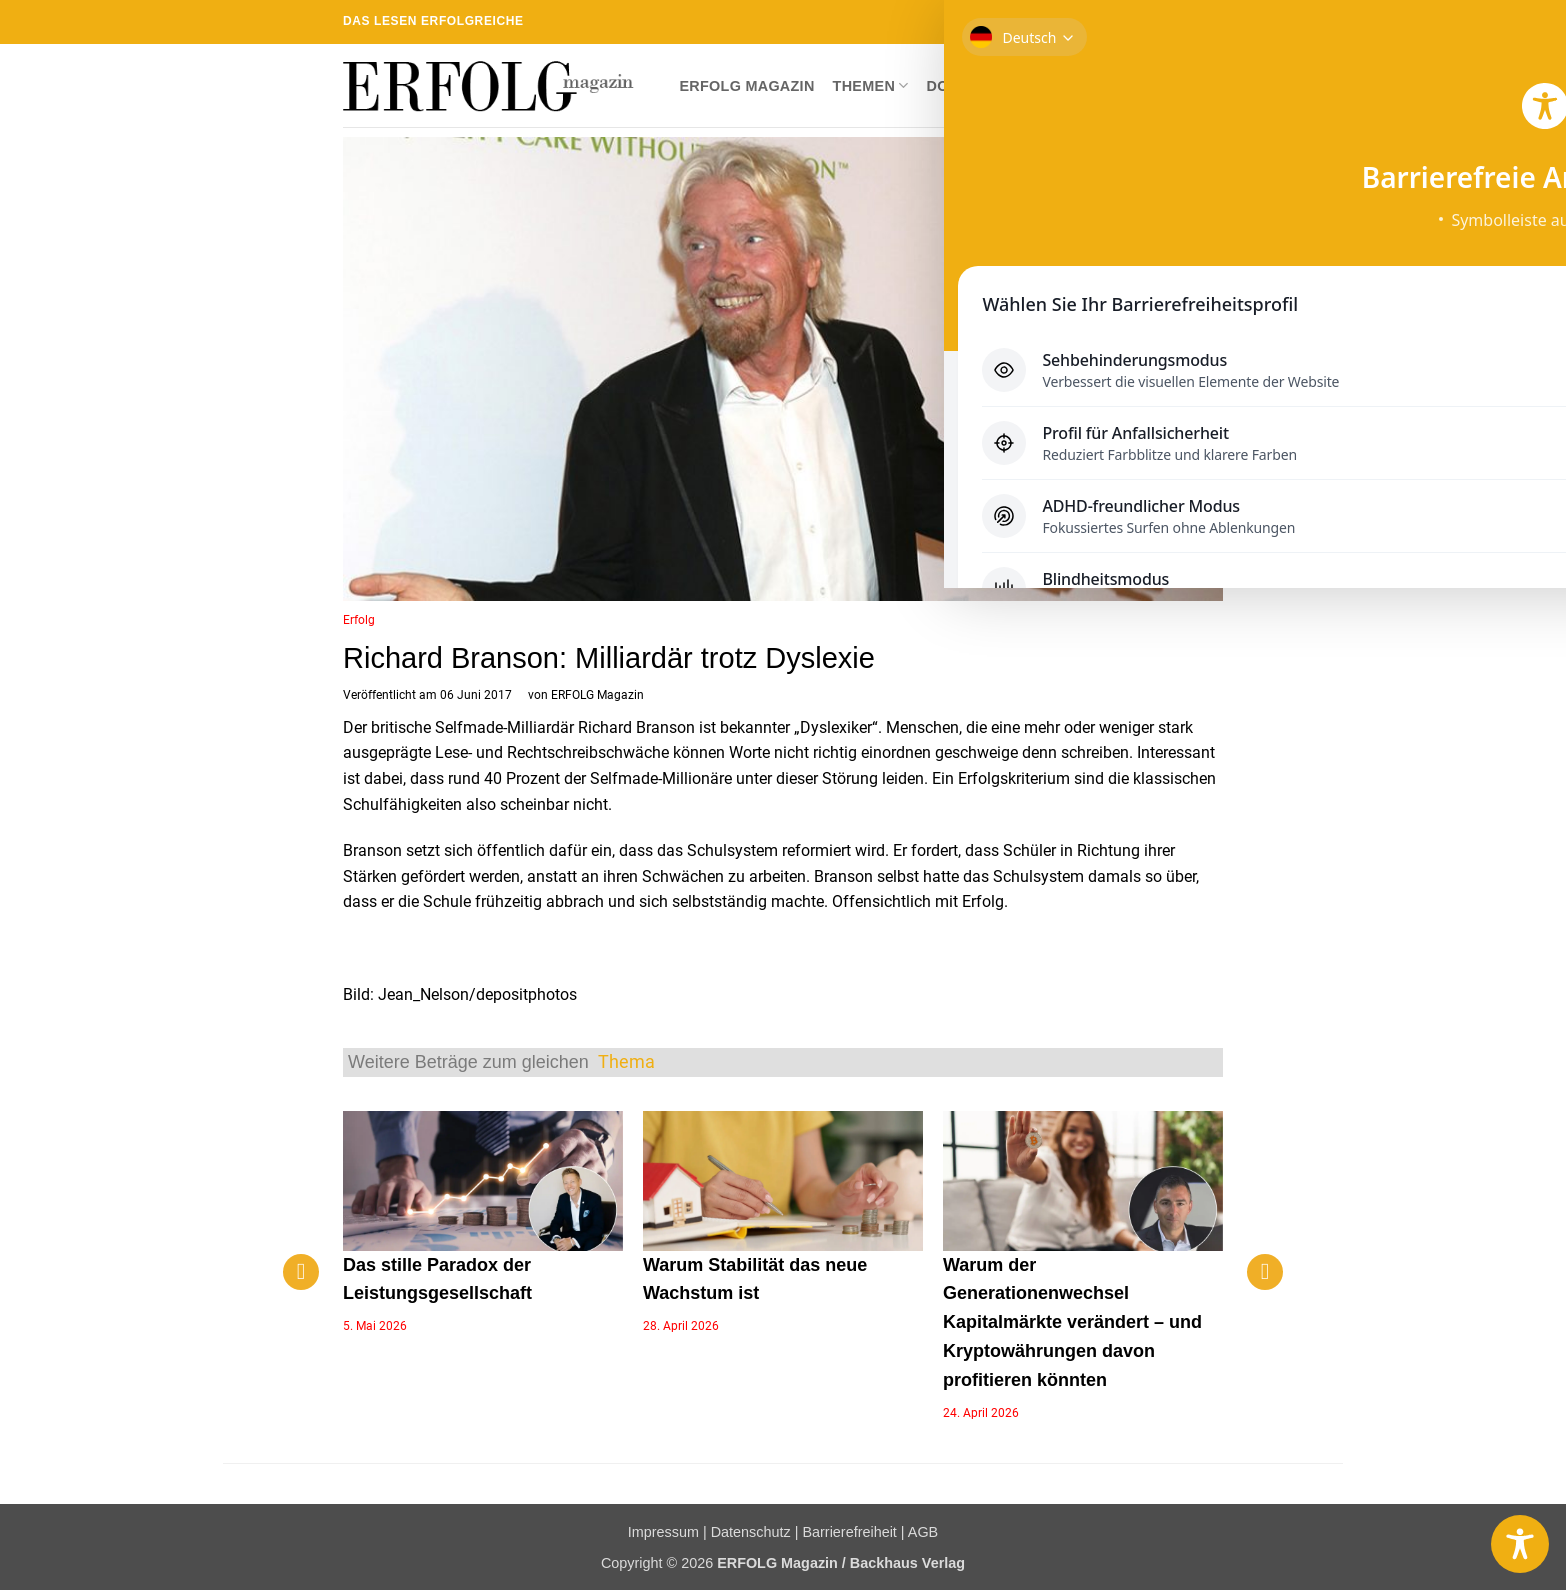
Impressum (663, 1532)
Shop (1032, 86)
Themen (871, 85)
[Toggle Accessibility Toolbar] (1520, 1544)
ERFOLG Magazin (746, 86)
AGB (923, 1532)
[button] (1207, 86)
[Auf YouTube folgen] (1213, 22)
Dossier (960, 86)
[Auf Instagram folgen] (1117, 22)
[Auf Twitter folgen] (1137, 22)
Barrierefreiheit (849, 1532)
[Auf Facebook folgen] (1098, 22)
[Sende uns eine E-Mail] (1156, 22)
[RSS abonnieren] (1175, 22)
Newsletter (1122, 86)
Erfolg (359, 620)
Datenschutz (751, 1532)
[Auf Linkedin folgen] (1194, 22)
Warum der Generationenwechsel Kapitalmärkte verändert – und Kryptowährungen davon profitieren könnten (1072, 1322)
